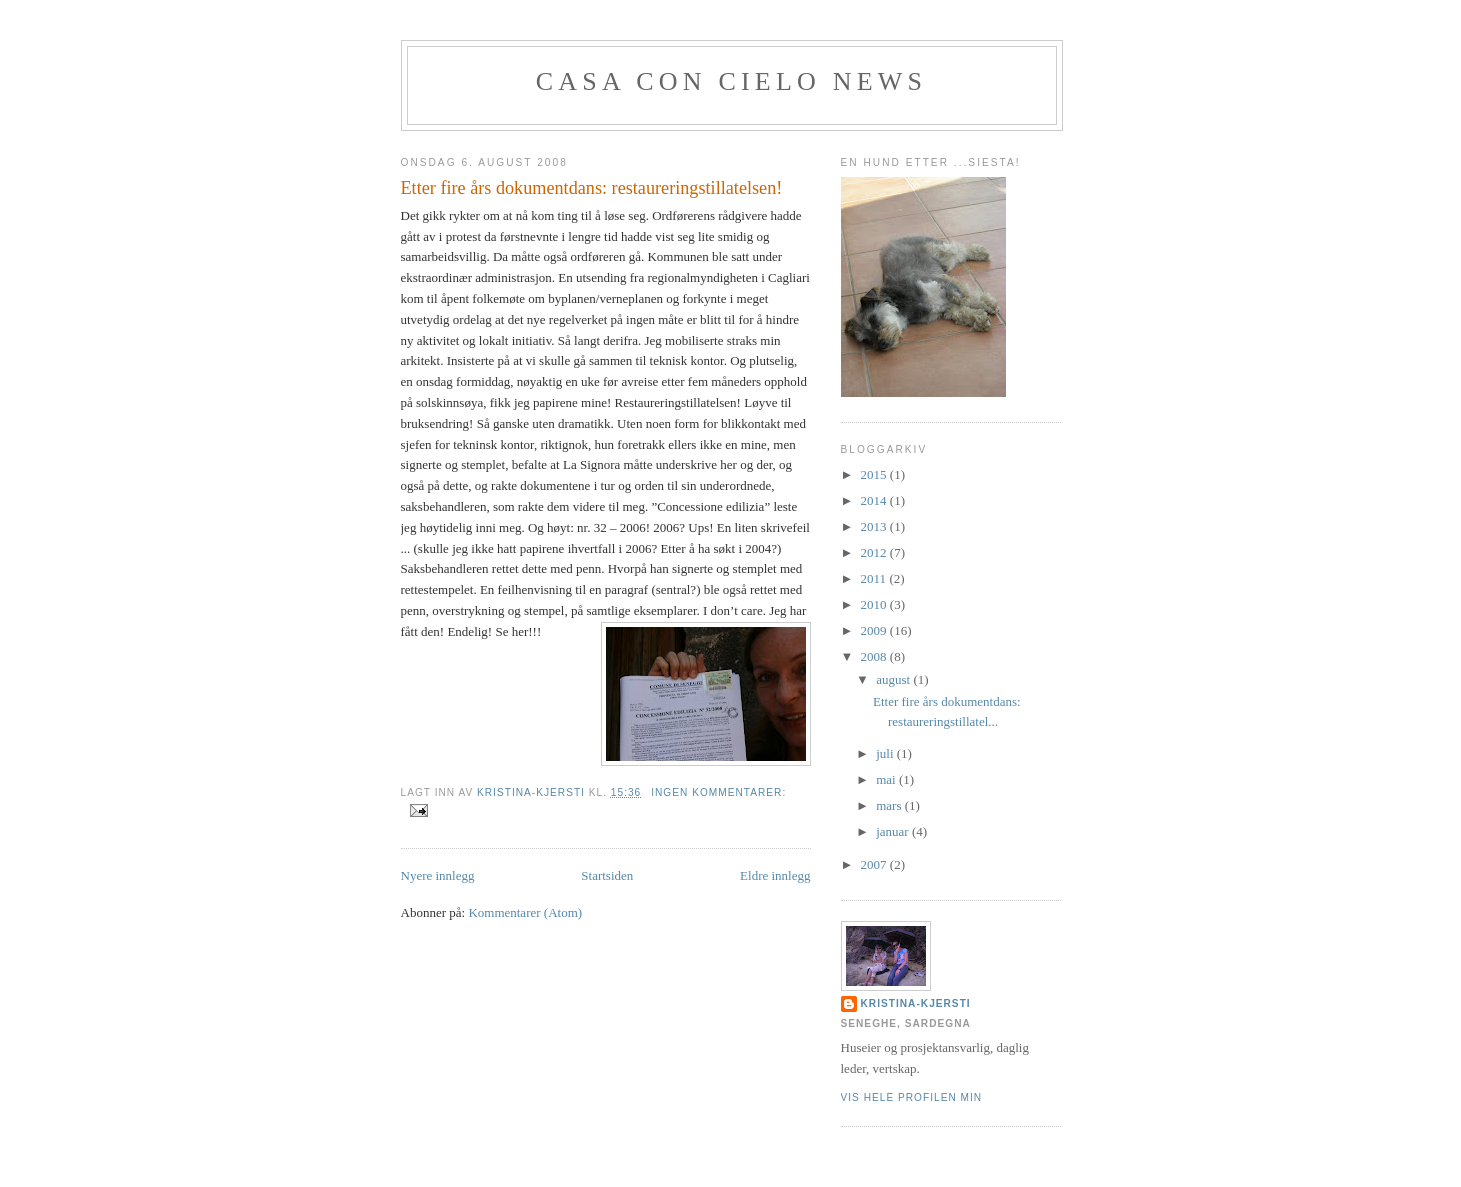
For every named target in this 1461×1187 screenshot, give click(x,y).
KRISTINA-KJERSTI (916, 1003)
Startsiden (607, 875)
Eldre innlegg (775, 875)
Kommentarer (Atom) (525, 912)
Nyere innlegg (438, 875)
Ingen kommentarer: (718, 792)
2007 (875, 864)
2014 (875, 500)
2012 (875, 552)
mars (890, 805)
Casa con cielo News (731, 81)
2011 (875, 578)
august (894, 679)
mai (887, 779)
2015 (875, 474)
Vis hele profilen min (912, 1097)
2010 (875, 604)
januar (894, 831)
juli (886, 753)
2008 (875, 656)
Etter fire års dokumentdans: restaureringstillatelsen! (592, 188)
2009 (875, 630)
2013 (875, 526)
